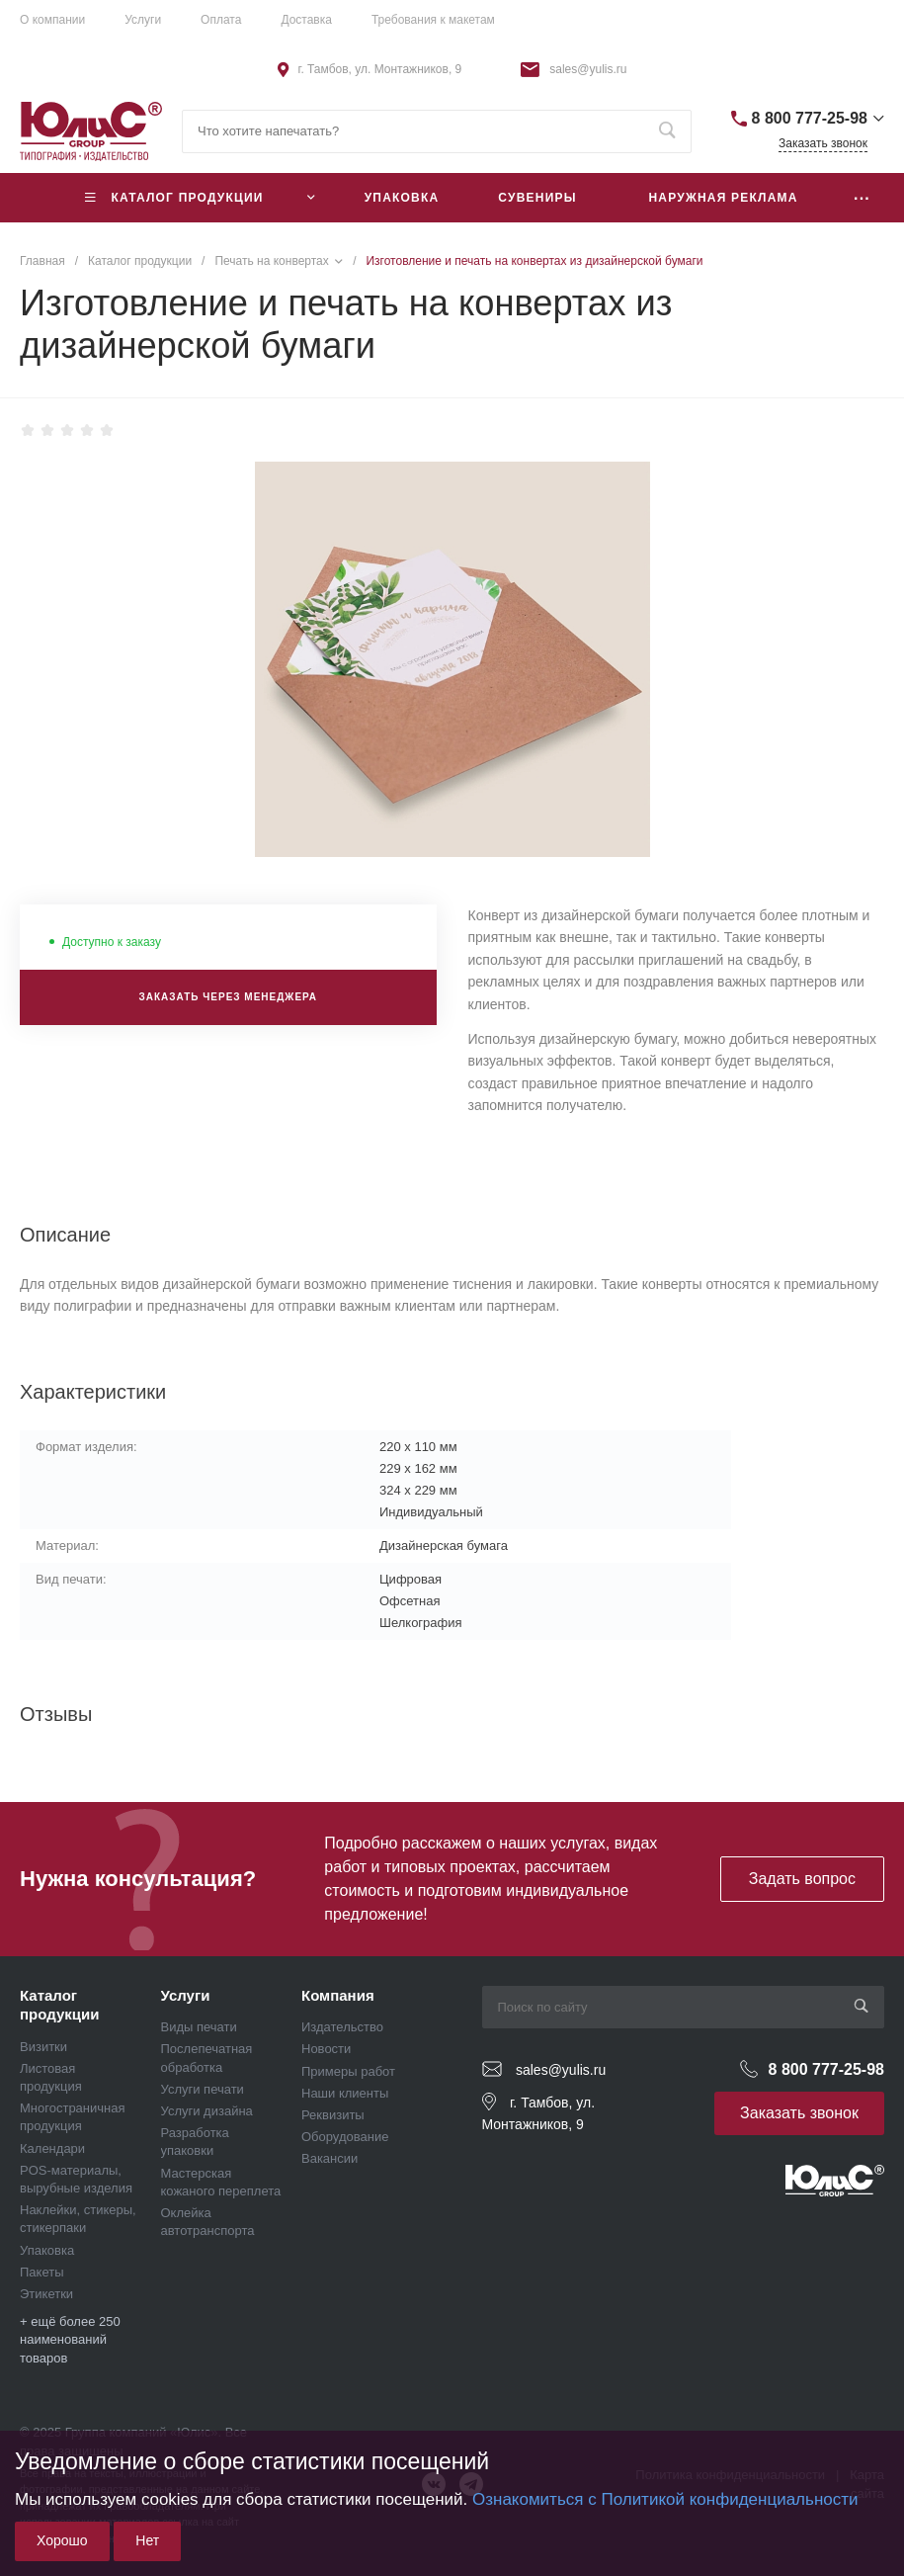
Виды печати (199, 2026)
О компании (52, 20)
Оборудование (344, 2136)
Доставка (306, 20)
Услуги (142, 20)
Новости (326, 2048)
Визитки (43, 2046)
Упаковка (47, 2250)
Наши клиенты (344, 2093)
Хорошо (62, 2540)
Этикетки (46, 2293)
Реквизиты (333, 2114)
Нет (147, 2540)
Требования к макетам (433, 20)
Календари (52, 2148)
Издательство (342, 2026)
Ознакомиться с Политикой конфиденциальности (665, 2499)
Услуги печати (202, 2089)
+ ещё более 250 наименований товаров (70, 2339)
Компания (337, 1995)
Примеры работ (348, 2071)
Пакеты (42, 2272)
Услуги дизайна (207, 2111)
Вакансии (329, 2158)
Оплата (221, 20)
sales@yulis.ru (587, 69)
